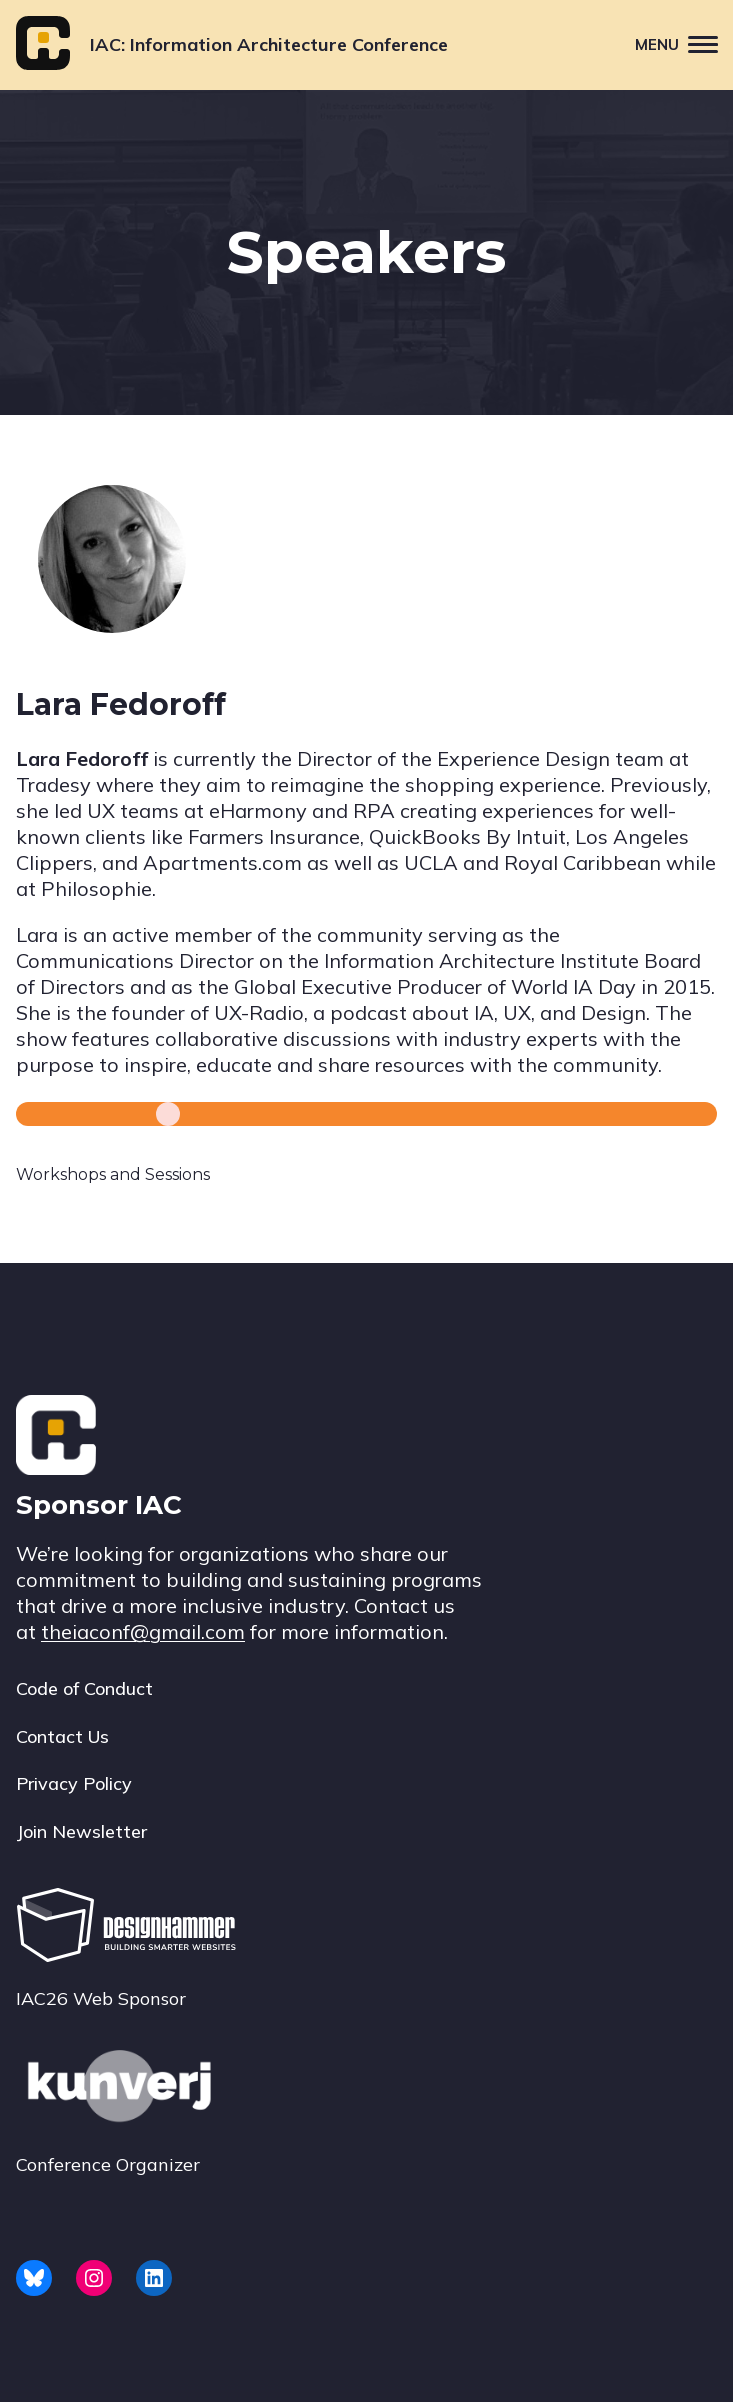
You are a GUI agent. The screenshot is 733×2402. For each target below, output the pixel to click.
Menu (684, 43)
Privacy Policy (74, 1783)
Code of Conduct (84, 1688)
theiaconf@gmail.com (143, 1631)
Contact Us (62, 1736)
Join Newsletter (81, 1831)
